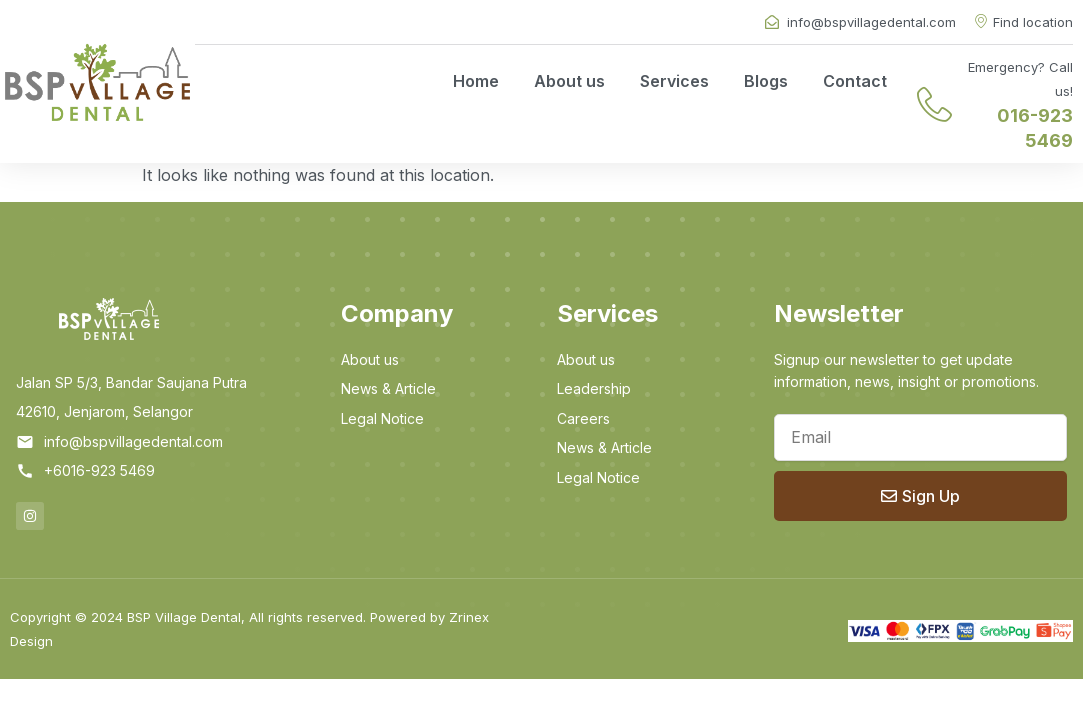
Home (476, 81)
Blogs (766, 81)
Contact (855, 81)
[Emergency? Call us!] (934, 104)
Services (674, 81)
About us (569, 81)
